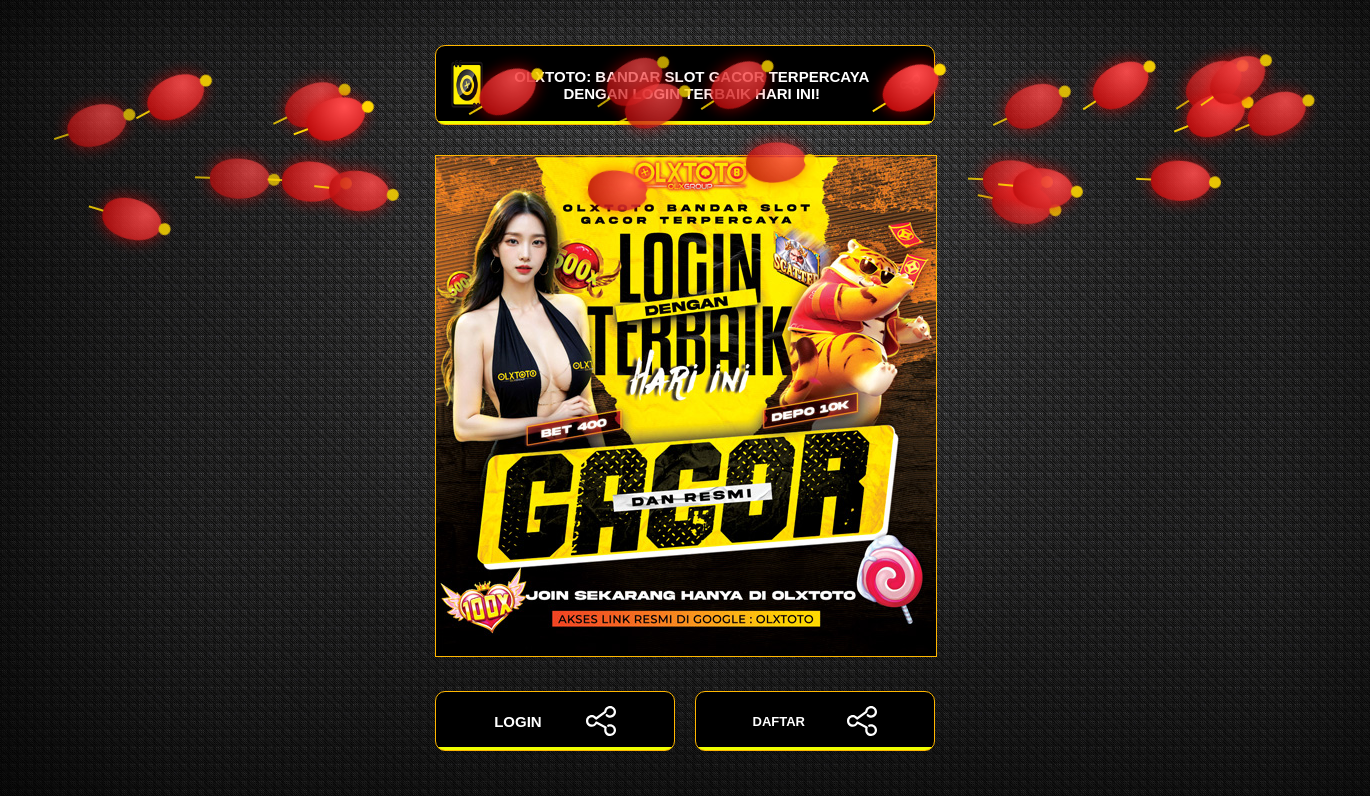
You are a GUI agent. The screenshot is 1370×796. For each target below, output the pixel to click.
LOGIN (555, 721)
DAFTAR (815, 721)
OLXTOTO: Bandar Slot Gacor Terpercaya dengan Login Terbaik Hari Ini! (685, 85)
